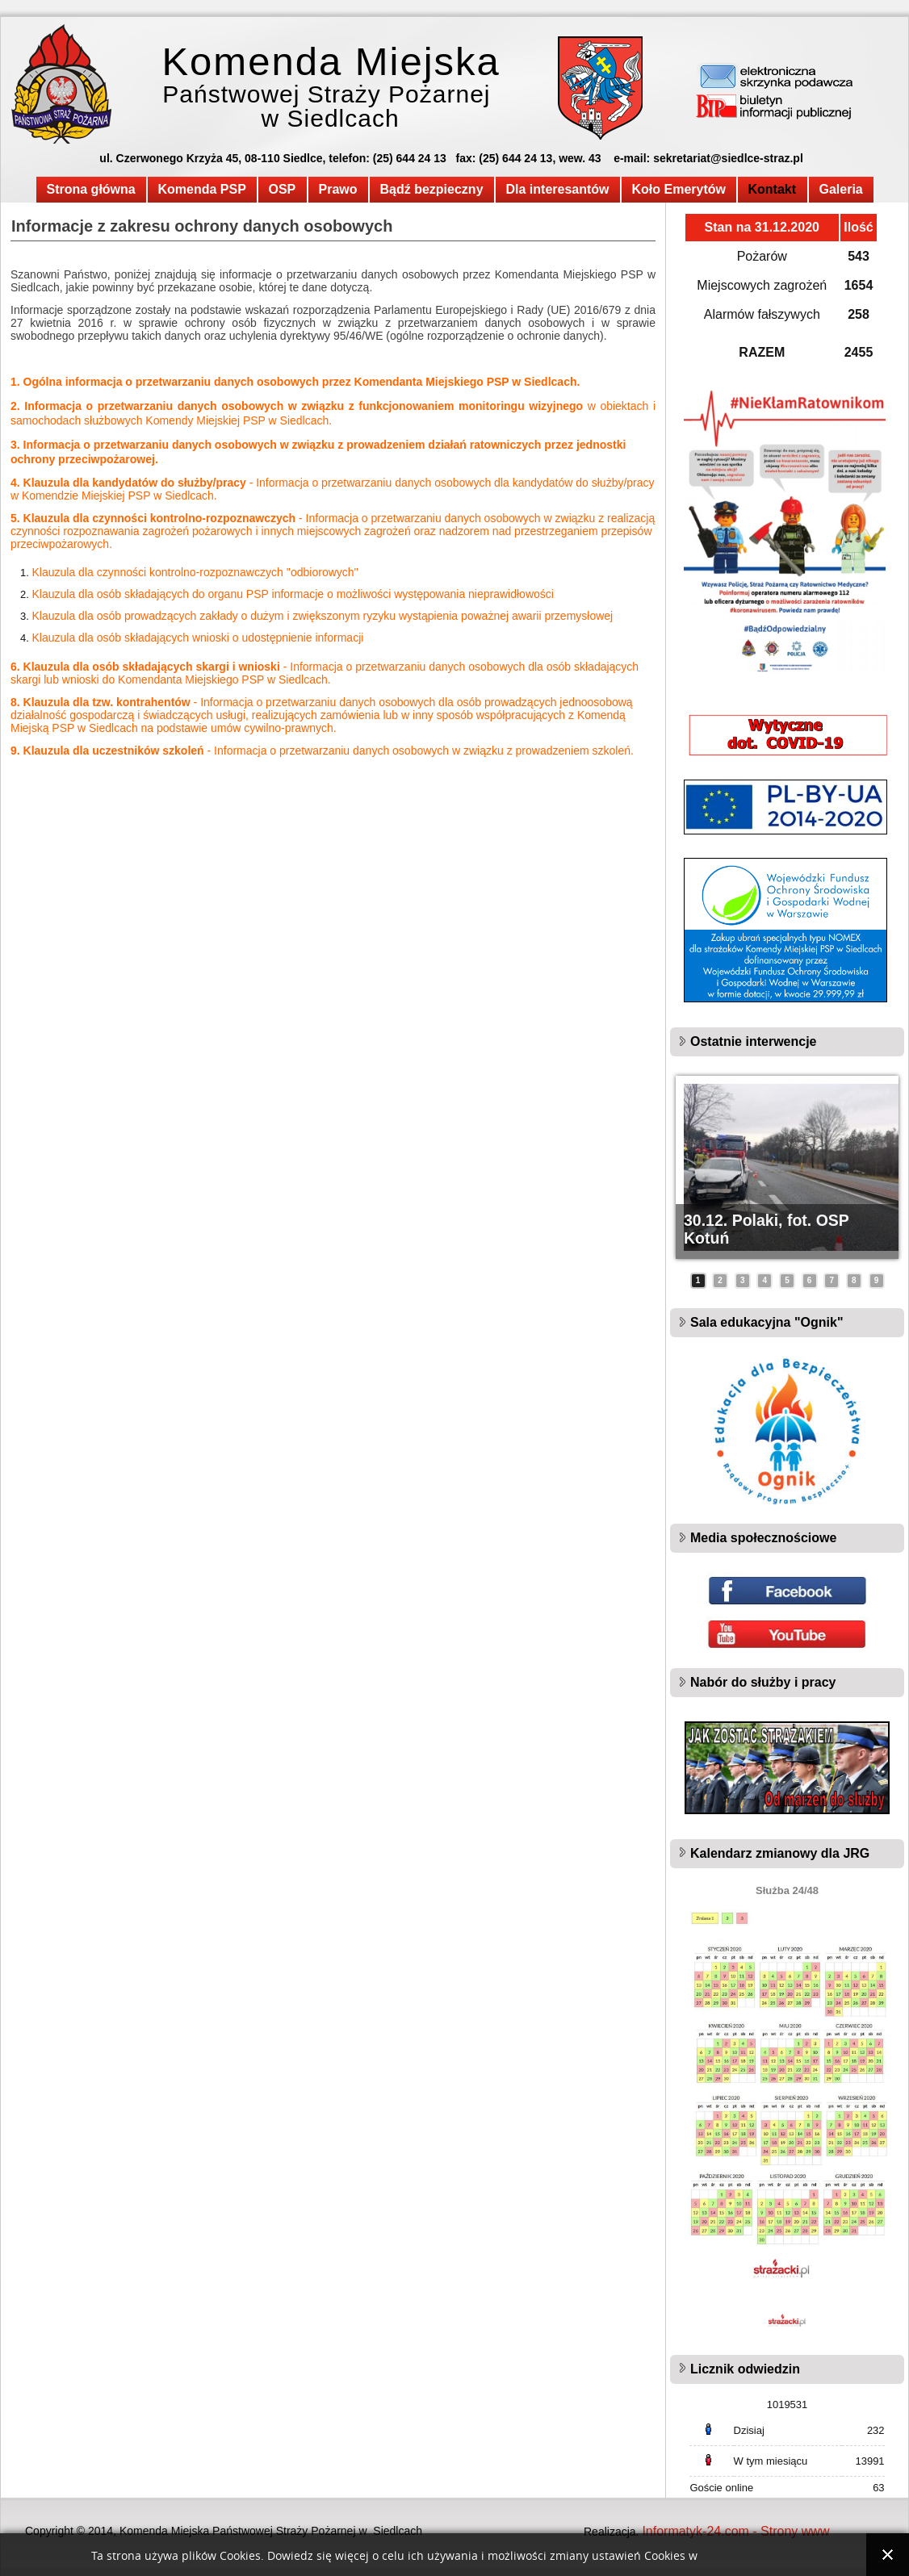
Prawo (338, 189)
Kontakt (772, 189)
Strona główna (91, 189)
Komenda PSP (202, 189)
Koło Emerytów (679, 189)
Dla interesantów (557, 189)
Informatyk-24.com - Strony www (735, 2531)
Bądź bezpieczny (432, 189)
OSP (282, 189)
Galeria (841, 189)
